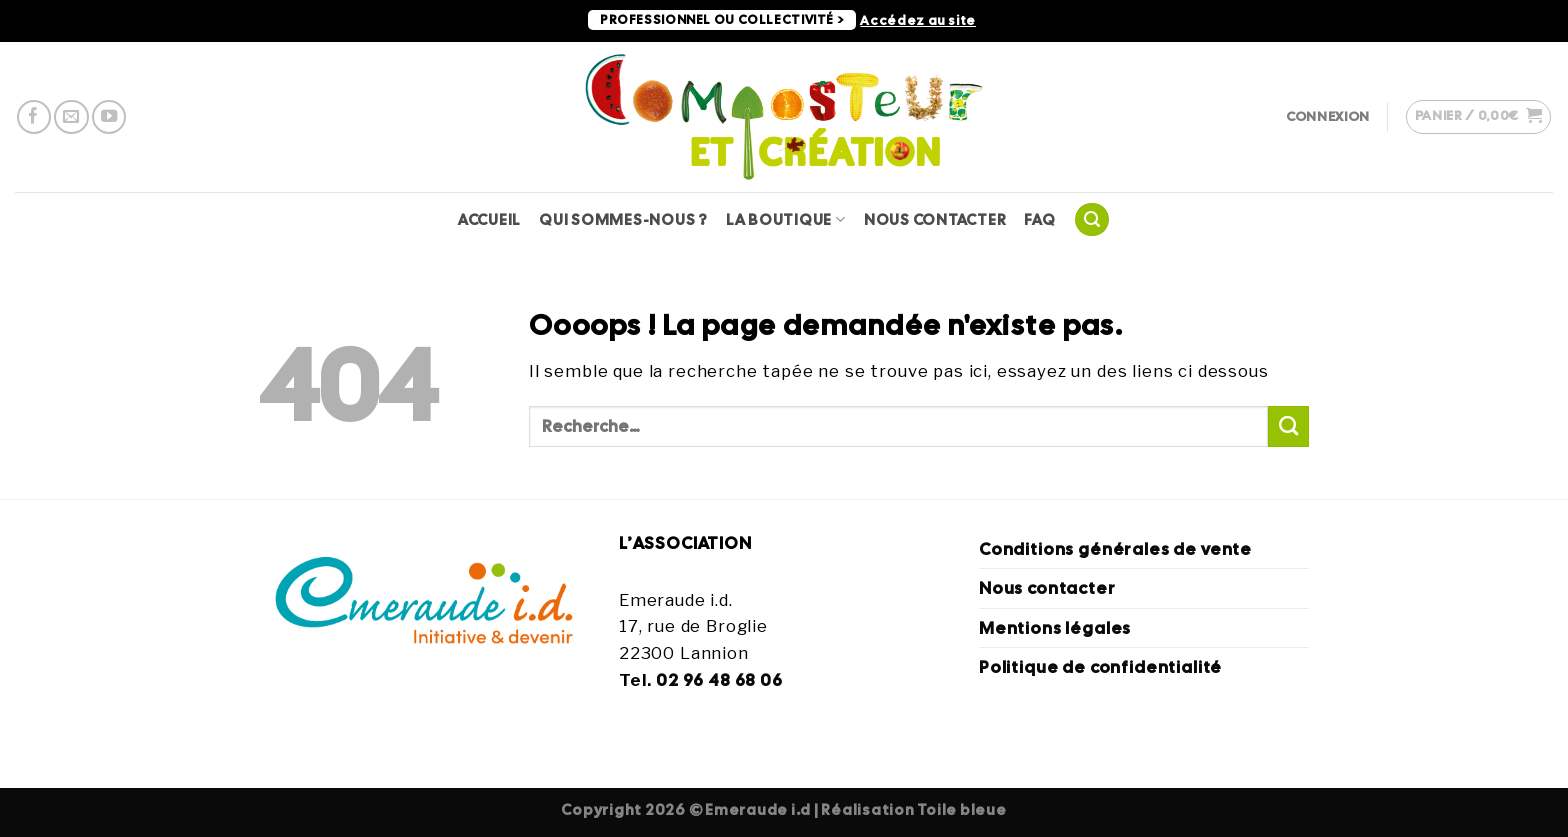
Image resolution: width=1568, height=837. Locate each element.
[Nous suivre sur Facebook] (34, 117)
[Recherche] (1091, 220)
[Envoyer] (1288, 426)
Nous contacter (935, 219)
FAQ (1039, 219)
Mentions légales (1055, 628)
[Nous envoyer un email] (71, 117)
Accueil (489, 219)
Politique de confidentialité (1100, 667)
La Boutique (786, 220)
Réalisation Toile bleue (913, 809)
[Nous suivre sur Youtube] (109, 117)
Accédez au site (918, 20)
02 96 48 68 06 (719, 680)
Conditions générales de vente (1115, 549)
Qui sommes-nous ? (623, 219)
